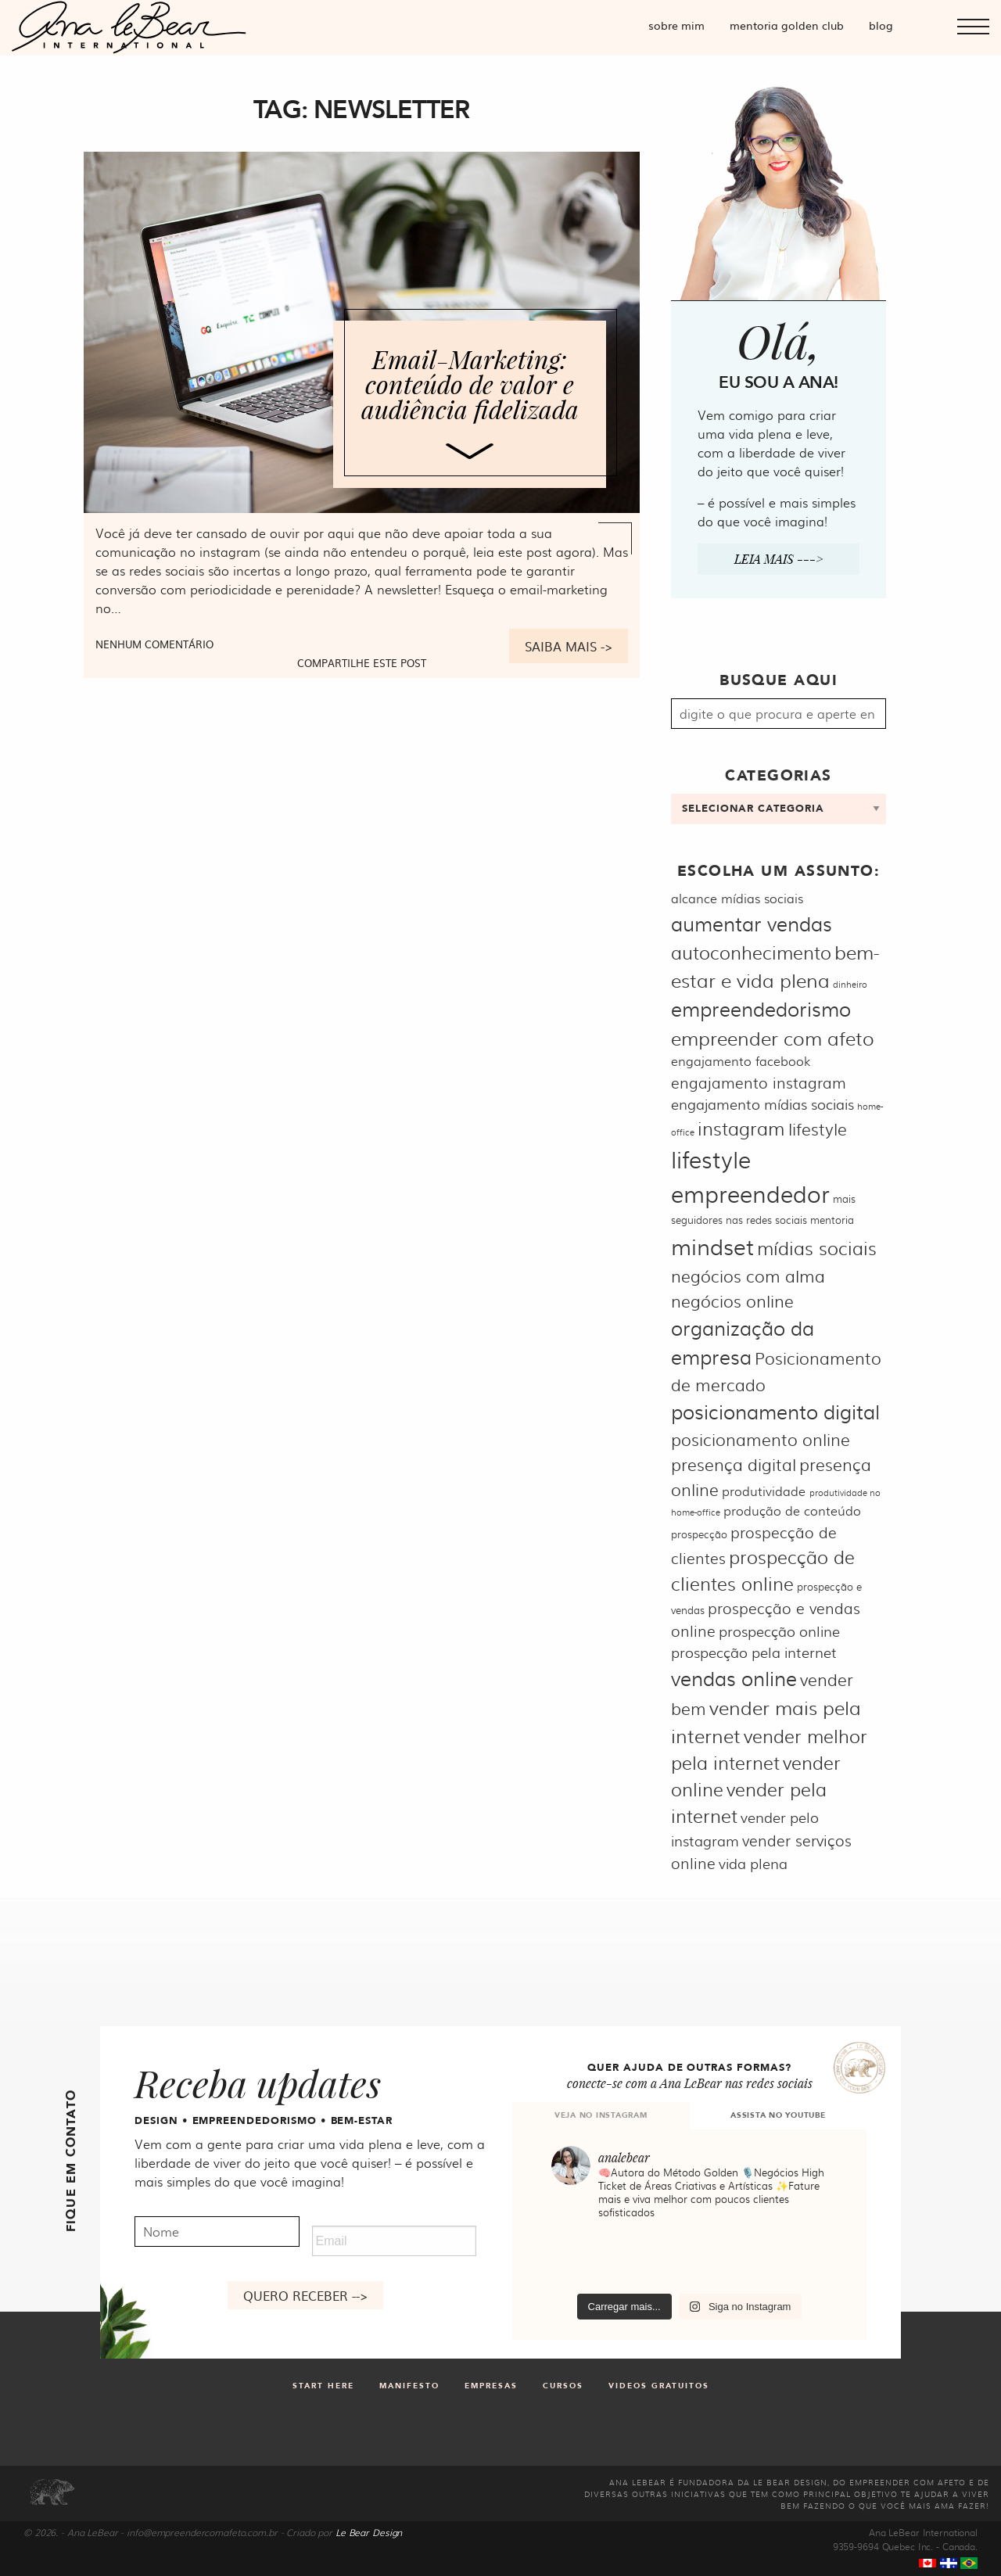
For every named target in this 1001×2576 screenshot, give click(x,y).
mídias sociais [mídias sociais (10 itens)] (817, 1248)
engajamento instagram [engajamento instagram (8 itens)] (758, 1082)
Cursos (563, 2385)
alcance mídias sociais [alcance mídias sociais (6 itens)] (737, 898)
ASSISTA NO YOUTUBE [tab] (778, 2115)
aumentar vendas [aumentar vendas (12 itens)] (751, 923)
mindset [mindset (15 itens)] (712, 1245)
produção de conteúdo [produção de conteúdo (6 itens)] (792, 1510)
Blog (881, 25)
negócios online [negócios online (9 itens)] (732, 1300)
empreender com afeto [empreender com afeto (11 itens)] (772, 1037)
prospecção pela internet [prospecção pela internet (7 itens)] (754, 1652)
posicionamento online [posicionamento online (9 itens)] (760, 1438)
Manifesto (409, 2385)
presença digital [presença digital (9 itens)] (733, 1463)
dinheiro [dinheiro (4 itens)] (850, 984)
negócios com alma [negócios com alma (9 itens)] (748, 1275)
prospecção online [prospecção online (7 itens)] (779, 1631)
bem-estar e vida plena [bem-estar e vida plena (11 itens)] (775, 965)
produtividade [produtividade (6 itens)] (763, 1491)
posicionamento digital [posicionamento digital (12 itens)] (775, 1411)
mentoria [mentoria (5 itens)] (832, 1219)
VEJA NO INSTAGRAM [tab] (601, 2115)
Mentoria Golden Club (787, 25)
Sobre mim (676, 25)
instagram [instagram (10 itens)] (741, 1128)
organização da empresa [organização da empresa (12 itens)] (742, 1342)
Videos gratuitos (658, 2385)
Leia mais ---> (778, 559)
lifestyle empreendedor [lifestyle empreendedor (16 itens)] (750, 1176)
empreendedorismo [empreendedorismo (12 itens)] (761, 1008)
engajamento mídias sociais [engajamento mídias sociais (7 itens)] (762, 1104)
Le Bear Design (368, 2532)
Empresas (491, 2385)
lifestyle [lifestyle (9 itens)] (817, 1128)
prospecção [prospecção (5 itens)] (699, 1533)
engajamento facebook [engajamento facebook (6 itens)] (740, 1061)
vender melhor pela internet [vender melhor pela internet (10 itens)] (769, 1749)
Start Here (323, 2385)
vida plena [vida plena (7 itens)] (753, 1863)
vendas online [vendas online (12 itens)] (734, 1677)
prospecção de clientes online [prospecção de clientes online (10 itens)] (763, 1570)
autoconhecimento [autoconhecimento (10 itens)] (751, 952)
